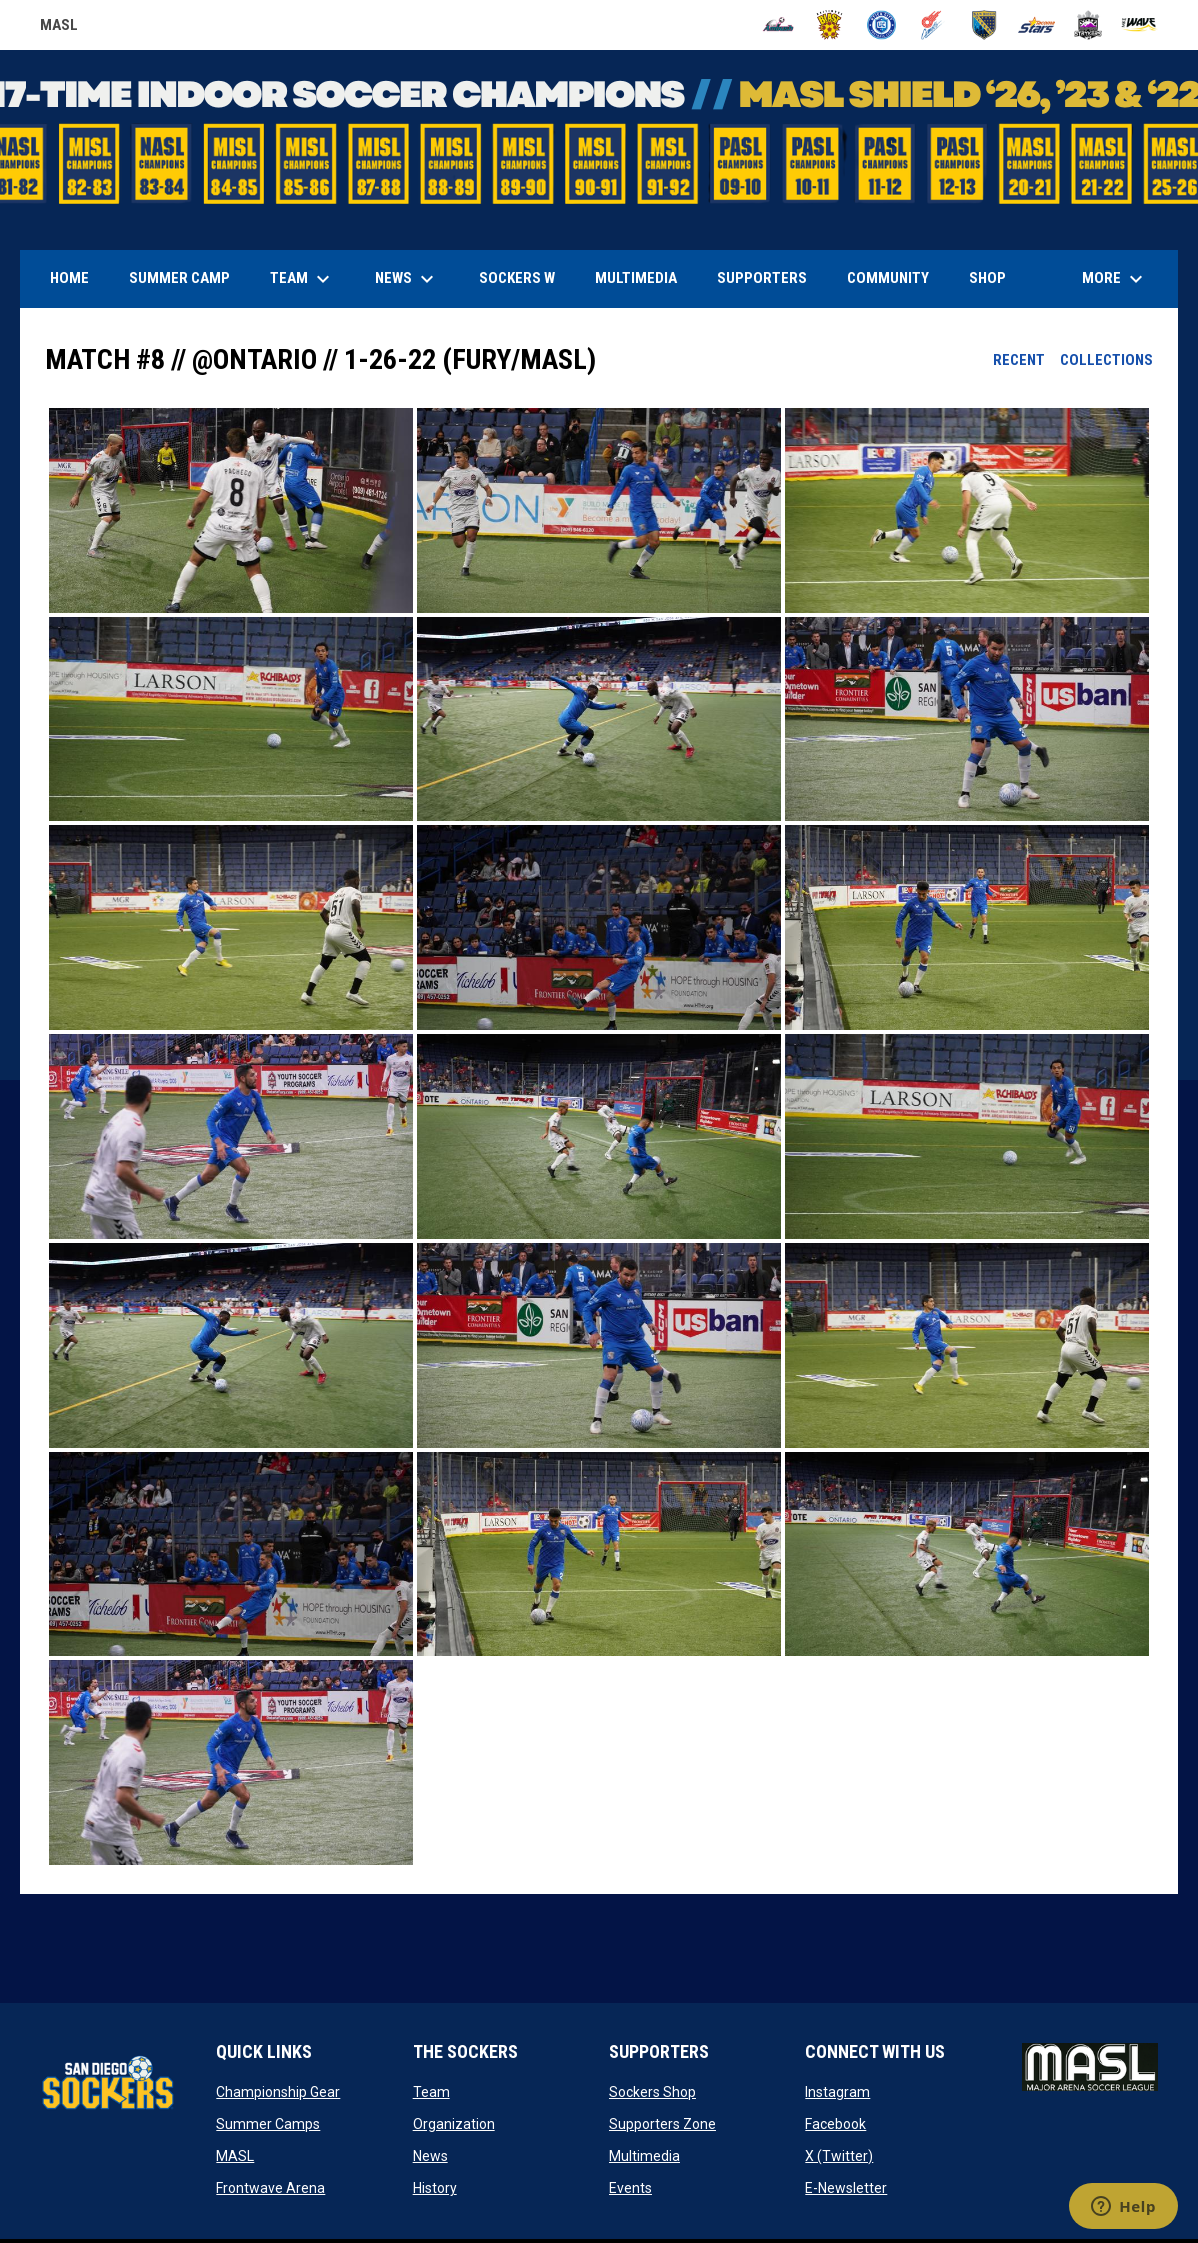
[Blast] (829, 25)
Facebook (835, 2124)
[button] (231, 510)
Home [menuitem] (69, 278)
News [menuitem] (407, 279)
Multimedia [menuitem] (636, 278)
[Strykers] (1088, 25)
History (435, 2188)
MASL (235, 2156)
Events (630, 2188)
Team (431, 2092)
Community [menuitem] (888, 278)
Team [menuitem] (302, 279)
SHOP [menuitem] (995, 277)
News (430, 2156)
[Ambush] (778, 25)
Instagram (837, 2092)
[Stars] (1036, 25)
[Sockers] (984, 25)
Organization (454, 2124)
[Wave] (1139, 25)
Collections (1106, 360)
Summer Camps (268, 2124)
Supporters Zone (662, 2124)
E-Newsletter (846, 2188)
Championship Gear (278, 2092)
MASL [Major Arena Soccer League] (59, 28)
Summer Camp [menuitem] (179, 278)
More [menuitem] (1115, 279)
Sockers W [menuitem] (517, 278)
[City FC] (881, 25)
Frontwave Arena (270, 2188)
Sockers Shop (652, 2092)
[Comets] (933, 25)
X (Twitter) (839, 2156)
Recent (1019, 360)
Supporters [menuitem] (762, 278)
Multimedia (644, 2156)
